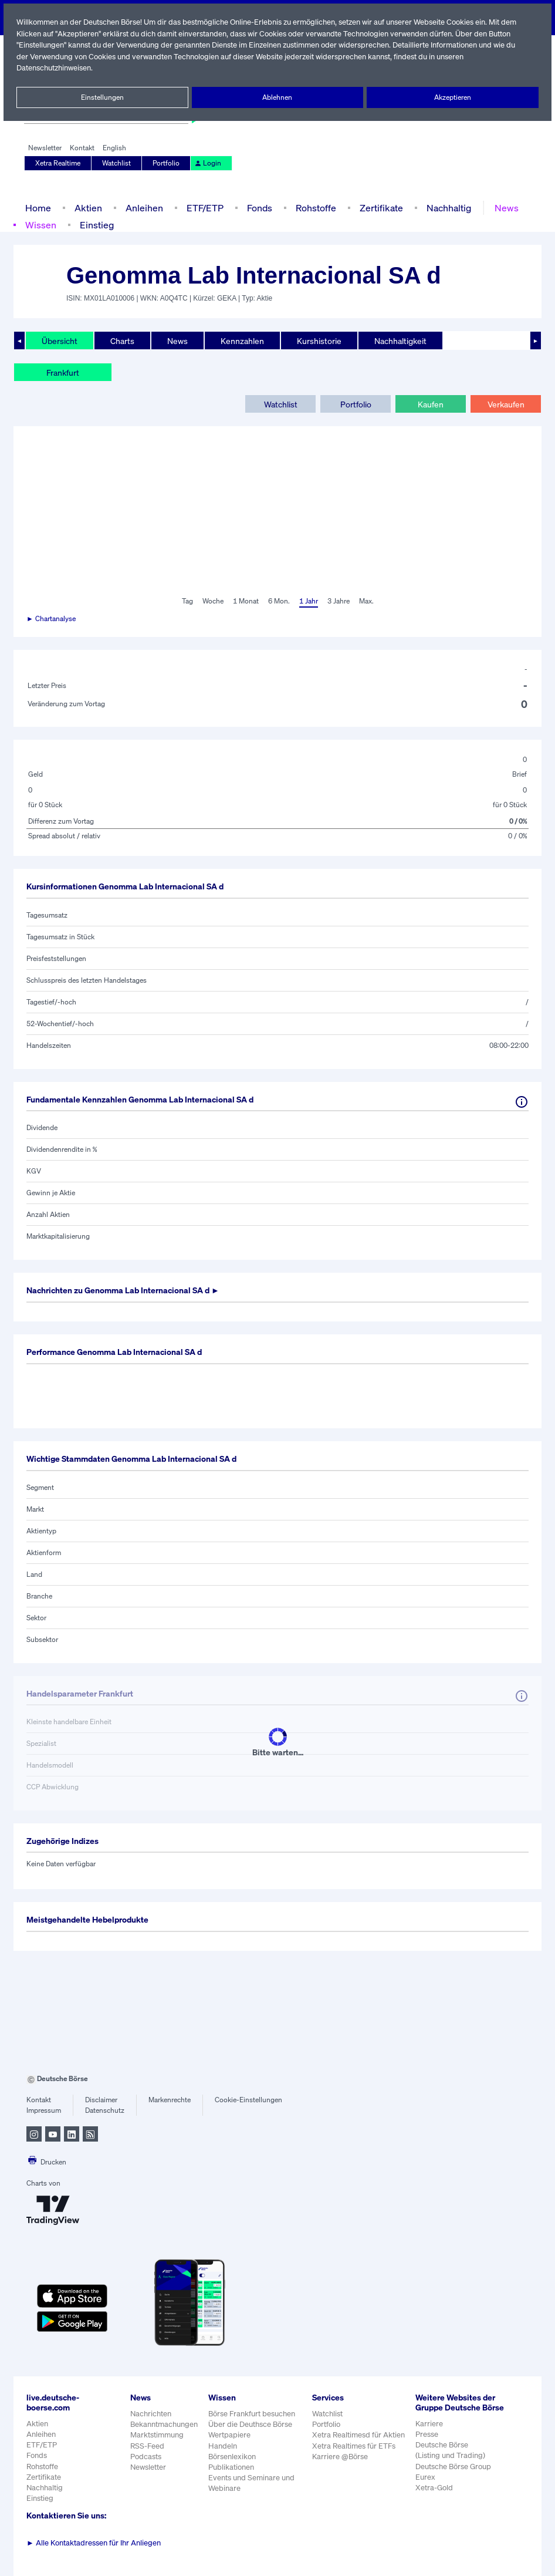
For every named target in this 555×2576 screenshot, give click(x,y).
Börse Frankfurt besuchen (253, 2413)
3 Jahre (338, 601)
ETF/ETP (202, 208)
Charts (121, 340)
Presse (427, 2444)
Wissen (40, 225)
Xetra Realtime (58, 163)
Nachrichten (150, 2413)
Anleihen (141, 208)
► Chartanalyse (51, 619)
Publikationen (232, 2467)
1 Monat (245, 601)
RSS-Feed (148, 2446)
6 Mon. (278, 601)
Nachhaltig (445, 208)
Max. (367, 601)
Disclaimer (101, 2100)
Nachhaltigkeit (398, 340)
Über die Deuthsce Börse (251, 2424)
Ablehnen (278, 97)
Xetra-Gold (433, 2497)
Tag (185, 601)
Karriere (428, 2433)
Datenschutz (104, 2110)
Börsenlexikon (233, 2456)
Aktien (87, 208)
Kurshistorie (317, 340)
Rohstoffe (315, 208)
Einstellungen (102, 97)
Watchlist (117, 163)
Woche (211, 601)
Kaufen (431, 404)
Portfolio (167, 163)
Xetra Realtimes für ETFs (355, 2446)
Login (207, 163)
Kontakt (82, 148)
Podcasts (145, 2456)
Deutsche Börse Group (454, 2476)
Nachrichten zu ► (127, 1290)
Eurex (425, 2487)
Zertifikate (379, 208)
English (112, 148)
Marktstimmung (156, 2434)
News (503, 208)
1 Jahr (307, 601)
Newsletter (45, 148)
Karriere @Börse (341, 2456)
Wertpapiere (230, 2434)
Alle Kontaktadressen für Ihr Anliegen (93, 2542)
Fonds (258, 208)
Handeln (223, 2446)
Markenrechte (169, 2100)
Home (37, 208)
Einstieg (96, 225)
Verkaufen (505, 404)
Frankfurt (62, 372)
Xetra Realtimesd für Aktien (359, 2434)
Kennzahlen (241, 340)
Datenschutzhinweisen (54, 67)
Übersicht (59, 340)
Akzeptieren (452, 97)
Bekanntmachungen (164, 2424)
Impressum (43, 2110)
